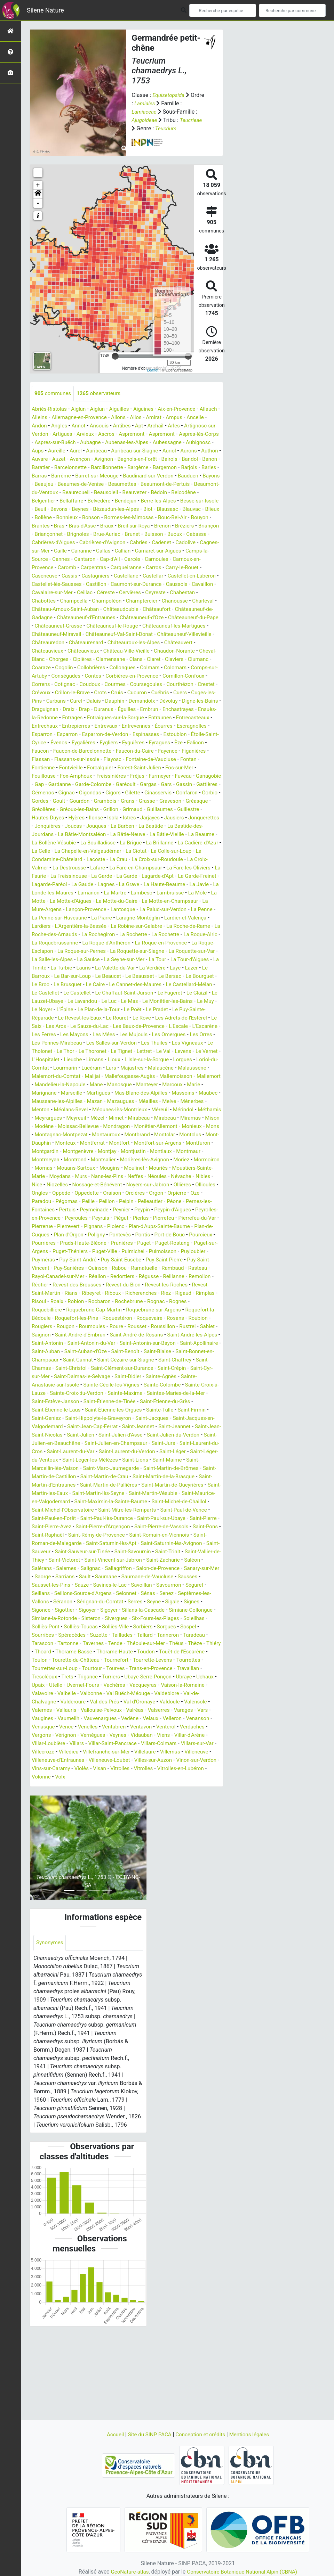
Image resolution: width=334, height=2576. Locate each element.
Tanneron (43, 1718)
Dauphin (42, 726)
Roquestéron (154, 1376)
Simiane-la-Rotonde (106, 1693)
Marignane (147, 1134)
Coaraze (92, 684)
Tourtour (170, 1743)
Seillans (64, 1668)
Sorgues (42, 1710)
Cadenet (65, 559)
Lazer (107, 1009)
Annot (103, 426)
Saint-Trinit (175, 1627)
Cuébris (83, 717)
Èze (166, 767)
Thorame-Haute (187, 1727)
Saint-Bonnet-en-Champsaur (137, 1418)
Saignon (113, 1393)
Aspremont (171, 434)
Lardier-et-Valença (186, 951)
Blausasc (190, 517)
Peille (173, 1251)
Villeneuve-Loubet (87, 1843)
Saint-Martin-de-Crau (153, 1543)
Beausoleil (102, 501)
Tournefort (196, 1735)
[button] (37, 194)
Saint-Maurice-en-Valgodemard (111, 1568)
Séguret (41, 1668)
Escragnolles (168, 751)
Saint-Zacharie (195, 1635)
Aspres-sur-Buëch (100, 442)
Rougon (115, 1385)
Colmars (206, 684)
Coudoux (169, 701)
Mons (195, 1176)
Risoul (63, 1360)
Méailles (77, 1151)
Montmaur (44, 1210)
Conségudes (124, 692)
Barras (176, 476)
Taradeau (70, 1718)
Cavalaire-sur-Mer (192, 601)
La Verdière (66, 1009)
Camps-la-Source (127, 567)
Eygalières (66, 767)
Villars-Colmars (126, 1827)
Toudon (41, 1735)
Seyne (195, 1677)
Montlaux (198, 1201)
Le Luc (68, 1043)
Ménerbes (124, 1151)
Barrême (198, 476)
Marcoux (100, 1134)
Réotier (40, 1343)
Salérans (63, 1643)
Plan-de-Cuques (146, 1285)
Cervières (87, 609)
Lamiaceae (145, 111)
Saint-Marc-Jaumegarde (151, 1535)
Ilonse (126, 843)
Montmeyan (77, 1210)
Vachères (43, 1768)
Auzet (144, 459)
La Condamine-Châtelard (128, 884)
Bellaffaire (73, 509)
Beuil (57, 517)
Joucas (112, 851)
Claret (202, 676)
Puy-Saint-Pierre (131, 1318)
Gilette (138, 818)
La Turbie (152, 1001)
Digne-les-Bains (131, 726)
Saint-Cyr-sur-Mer (157, 1435)
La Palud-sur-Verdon (156, 943)
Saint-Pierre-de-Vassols (108, 1601)
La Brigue (187, 868)
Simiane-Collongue (55, 1693)
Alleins (62, 417)
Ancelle (41, 426)
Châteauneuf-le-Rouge (113, 642)
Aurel (143, 451)
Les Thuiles (179, 1084)
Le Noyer (194, 1043)
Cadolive (90, 559)
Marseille (176, 1134)
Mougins (163, 1218)
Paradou (124, 1251)
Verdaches (152, 1810)
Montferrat (110, 1193)
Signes (59, 1685)
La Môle (158, 926)
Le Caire (199, 1018)
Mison (185, 1168)
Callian (40, 567)
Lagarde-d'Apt (68, 909)
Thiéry (92, 1727)
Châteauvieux (83, 667)
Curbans (167, 717)
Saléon (40, 1643)
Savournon (204, 1660)
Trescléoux (123, 1752)
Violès (72, 1852)
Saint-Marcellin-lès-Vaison (85, 1535)
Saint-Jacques (109, 1485)
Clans (183, 676)
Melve (100, 1151)
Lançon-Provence (75, 943)
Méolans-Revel (182, 1151)
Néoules (42, 1235)
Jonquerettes (50, 851)
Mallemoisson (68, 1126)
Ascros (145, 434)
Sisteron (145, 1693)
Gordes (61, 826)
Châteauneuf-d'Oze (121, 634)
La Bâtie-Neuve (163, 859)
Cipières (127, 676)
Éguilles (65, 734)
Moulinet (189, 1218)
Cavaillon (154, 601)
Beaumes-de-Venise (56, 492)
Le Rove (120, 1059)
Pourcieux (150, 1293)
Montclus (195, 1184)
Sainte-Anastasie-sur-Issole (164, 1443)
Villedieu (42, 1835)
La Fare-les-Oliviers (88, 901)
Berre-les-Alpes (165, 509)
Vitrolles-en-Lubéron (175, 1852)
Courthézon (84, 709)
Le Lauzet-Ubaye (167, 1034)
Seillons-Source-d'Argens (109, 1668)
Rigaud (190, 1351)
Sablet (91, 1393)
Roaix (82, 1360)
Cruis (38, 717)
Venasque (180, 1802)
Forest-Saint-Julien (116, 793)
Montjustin (169, 1201)
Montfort (138, 1193)
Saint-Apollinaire (115, 1410)
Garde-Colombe (79, 809)
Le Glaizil (132, 1034)
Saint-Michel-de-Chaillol (82, 1576)
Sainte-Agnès (110, 1443)
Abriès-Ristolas (50, 409)
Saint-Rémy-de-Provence (62, 1610)
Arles (203, 426)
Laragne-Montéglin (136, 951)
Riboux (117, 1351)
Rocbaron (127, 1360)
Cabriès (41, 559)
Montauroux (107, 1184)
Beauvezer (132, 501)
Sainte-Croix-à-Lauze (147, 1451)
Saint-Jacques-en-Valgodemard (169, 1485)
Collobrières (144, 684)
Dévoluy (98, 726)
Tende (174, 1718)
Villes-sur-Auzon (133, 1843)
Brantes (84, 534)
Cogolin (115, 684)
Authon (102, 459)
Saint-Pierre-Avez (166, 1593)
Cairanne (178, 559)
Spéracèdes (119, 1710)
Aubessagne (47, 451)
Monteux (82, 1193)
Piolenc (43, 1285)
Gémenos (43, 818)
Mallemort (103, 1126)
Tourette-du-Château (153, 1735)
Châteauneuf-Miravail (58, 651)
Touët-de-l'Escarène (79, 1735)
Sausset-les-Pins (80, 1660)
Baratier (150, 467)
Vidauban (96, 1818)
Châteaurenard (118, 659)
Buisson (41, 551)
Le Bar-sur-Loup (168, 1009)
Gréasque (43, 834)
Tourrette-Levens (52, 1743)
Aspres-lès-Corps (53, 442)
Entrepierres (47, 751)
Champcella (204, 609)
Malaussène (81, 1118)
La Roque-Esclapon (82, 984)
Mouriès (42, 1226)
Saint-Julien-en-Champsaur (120, 1510)
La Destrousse (144, 893)
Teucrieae (193, 120)
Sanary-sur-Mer (50, 1652)
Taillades (172, 1710)
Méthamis (155, 1159)
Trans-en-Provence (55, 1752)
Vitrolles (112, 1852)
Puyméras (193, 1310)
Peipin (213, 1251)
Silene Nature (45, 10)
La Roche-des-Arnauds (62, 968)
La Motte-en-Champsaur (151, 934)
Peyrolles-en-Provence (123, 1268)
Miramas (162, 1168)
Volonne (42, 1860)
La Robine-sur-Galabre (142, 959)
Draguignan (169, 726)
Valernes (150, 1785)
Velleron (125, 1802)
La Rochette (149, 968)
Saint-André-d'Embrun (154, 1393)
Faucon (206, 767)
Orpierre (86, 1251)
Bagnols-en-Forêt (53, 467)
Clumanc (67, 684)
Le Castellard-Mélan (108, 1026)
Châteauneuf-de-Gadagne (173, 626)
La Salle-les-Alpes (128, 993)
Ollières (72, 1243)
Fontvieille (44, 793)
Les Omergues (176, 1076)
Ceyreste (114, 609)
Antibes (148, 426)
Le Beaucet (206, 1009)
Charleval (151, 617)
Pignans (209, 1276)
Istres (162, 843)
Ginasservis (164, 818)
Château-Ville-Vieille (166, 667)
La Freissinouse (162, 901)
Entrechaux (179, 742)
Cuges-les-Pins (134, 717)
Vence (204, 1802)
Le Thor (101, 1093)
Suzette (147, 1710)
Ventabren (69, 1810)
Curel (188, 717)
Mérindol (128, 1159)
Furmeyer (126, 801)
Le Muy (169, 1043)
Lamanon (43, 926)
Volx (61, 1860)
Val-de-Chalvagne (134, 1777)
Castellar (73, 592)
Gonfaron (194, 818)
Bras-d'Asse (128, 534)
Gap (200, 801)
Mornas (94, 1218)
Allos (164, 417)
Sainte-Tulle (110, 1476)
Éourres (138, 751)
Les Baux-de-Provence (129, 1068)
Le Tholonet (73, 1093)
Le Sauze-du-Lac (77, 1068)
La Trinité (124, 1001)
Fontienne (198, 784)
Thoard (112, 1727)
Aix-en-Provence (184, 409)
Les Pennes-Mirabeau (76, 1084)
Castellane (45, 592)
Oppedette (169, 1243)
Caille (155, 559)
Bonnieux (108, 526)
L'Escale (171, 1068)
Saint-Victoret (90, 1635)
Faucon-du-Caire (118, 776)
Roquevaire (188, 1376)
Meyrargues (186, 1159)
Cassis (168, 584)
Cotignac (143, 701)
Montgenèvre (111, 1201)
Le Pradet (137, 1051)
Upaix (137, 1760)
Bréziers (64, 542)
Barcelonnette (182, 467)
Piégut (40, 1276)
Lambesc (98, 926)
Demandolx (70, 726)
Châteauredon (78, 659)
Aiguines (149, 409)
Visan (91, 1852)
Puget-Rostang (134, 1301)
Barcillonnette (49, 476)
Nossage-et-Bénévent (170, 1235)
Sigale (39, 1685)
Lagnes (41, 918)
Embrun (89, 734)
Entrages (203, 734)
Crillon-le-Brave (168, 709)
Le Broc (141, 1018)
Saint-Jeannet (106, 1493)
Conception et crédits (202, 2434)
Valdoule (96, 1785)
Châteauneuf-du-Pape (176, 634)
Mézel (64, 1168)
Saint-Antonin (136, 1401)
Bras (104, 534)
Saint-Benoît (49, 1418)
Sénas (177, 1668)
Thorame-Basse (145, 1727)
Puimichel (100, 1310)
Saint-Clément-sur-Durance (65, 1435)
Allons (145, 417)
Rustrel (70, 1393)
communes (53, 393)
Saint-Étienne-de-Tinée (59, 1468)
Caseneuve (142, 584)
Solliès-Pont (94, 1702)
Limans (147, 1101)
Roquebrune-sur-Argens (163, 1368)
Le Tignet (160, 1093)
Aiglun (81, 409)
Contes (153, 692)
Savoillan (175, 1660)
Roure (168, 1385)
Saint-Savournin (138, 1627)
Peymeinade (178, 1260)
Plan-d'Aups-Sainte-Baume (89, 1285)
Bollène (84, 526)
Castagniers (196, 584)
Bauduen (151, 484)
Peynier (207, 1260)
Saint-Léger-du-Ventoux (78, 1526)
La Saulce (166, 993)
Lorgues (64, 1109)
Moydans (129, 1226)
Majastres (206, 1109)
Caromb (164, 576)
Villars (39, 1827)
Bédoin (157, 501)
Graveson (198, 826)
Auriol (60, 459)
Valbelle (179, 1768)
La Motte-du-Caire (95, 934)
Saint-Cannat (192, 1418)
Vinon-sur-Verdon (178, 1843)
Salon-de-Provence (185, 1643)
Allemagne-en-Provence (104, 417)
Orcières (42, 1251)
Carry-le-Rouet (107, 584)
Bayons (175, 484)
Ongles (119, 1243)
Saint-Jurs (170, 1510)
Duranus (42, 734)
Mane (186, 1126)
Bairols (86, 467)
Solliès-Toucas (131, 1702)
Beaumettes (100, 492)
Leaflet (152, 370)
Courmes (195, 701)
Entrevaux (78, 751)
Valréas (64, 1793)
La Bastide (194, 851)
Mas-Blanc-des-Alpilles (60, 1143)
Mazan (211, 1143)
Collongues (177, 684)
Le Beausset (49, 1018)
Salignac (115, 1643)
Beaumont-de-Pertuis (145, 492)
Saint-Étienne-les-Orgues (62, 1476)
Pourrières (179, 1293)
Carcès (54, 576)
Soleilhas (64, 1702)
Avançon (166, 459)
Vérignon (205, 1810)
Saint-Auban (155, 1410)
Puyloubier (164, 1310)
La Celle (114, 876)
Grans (153, 826)
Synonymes (50, 2026)
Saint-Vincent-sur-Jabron (142, 1635)
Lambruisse (128, 926)
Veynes (71, 1818)
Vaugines (157, 1793)
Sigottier (106, 1685)
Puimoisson (131, 1310)
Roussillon (44, 1393)
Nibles (90, 1235)
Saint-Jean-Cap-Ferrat (58, 1493)
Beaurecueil (70, 501)
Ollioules (96, 1243)
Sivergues (171, 1693)
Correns (117, 701)
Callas (200, 559)
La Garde (197, 901)
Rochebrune (158, 1360)
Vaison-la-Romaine (115, 1768)
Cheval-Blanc (72, 676)
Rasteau (172, 1326)
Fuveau (151, 801)
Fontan (173, 784)
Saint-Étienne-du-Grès (117, 1468)
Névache (67, 1235)
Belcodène (184, 501)
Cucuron (59, 717)
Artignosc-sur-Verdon (58, 434)
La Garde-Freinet (109, 909)
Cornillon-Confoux (81, 701)
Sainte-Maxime (72, 1460)
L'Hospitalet (96, 1101)
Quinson (67, 1326)
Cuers (104, 717)
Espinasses (125, 759)
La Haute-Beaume (102, 918)
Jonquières (85, 851)
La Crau (197, 884)
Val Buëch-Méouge (55, 1777)
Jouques (136, 851)
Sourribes (89, 1710)
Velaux (102, 1802)
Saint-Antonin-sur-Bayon (61, 1410)
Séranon (99, 1677)
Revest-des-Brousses (79, 1343)
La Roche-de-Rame (197, 959)
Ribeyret (94, 1351)
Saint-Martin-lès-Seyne (172, 1560)
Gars (155, 809)
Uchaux (117, 1760)
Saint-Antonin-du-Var (182, 1401)
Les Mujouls (139, 1076)
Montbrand (139, 1184)
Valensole (123, 1785)
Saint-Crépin (117, 1435)
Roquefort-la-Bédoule (58, 1376)
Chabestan (142, 609)
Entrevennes (109, 751)
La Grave (64, 918)
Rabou (90, 1326)
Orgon (63, 1251)
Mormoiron (66, 1218)
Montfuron (45, 1201)
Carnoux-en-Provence (123, 576)
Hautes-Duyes (76, 843)
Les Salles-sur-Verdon (133, 1084)
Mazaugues (48, 1151)
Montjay (141, 1201)
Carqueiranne (48, 584)
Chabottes (172, 609)
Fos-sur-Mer (158, 793)
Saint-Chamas (153, 1426)
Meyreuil (42, 1168)
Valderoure (173, 1777)
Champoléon (50, 617)
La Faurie (127, 901)
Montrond (107, 1210)
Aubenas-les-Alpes (175, 442)
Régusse (140, 1335)
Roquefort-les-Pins (111, 1376)
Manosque (45, 1134)
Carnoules (80, 576)
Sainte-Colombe (98, 1451)
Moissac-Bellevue (53, 1176)
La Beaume (65, 868)
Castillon (42, 601)
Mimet (84, 1168)
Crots (197, 709)
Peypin (40, 1268)
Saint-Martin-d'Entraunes (100, 1551)
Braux (154, 534)
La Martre (71, 926)
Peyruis (192, 1268)
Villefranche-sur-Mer (82, 1835)
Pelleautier (47, 1260)
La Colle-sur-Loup (72, 884)
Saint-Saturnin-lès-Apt (89, 1618)
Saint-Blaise (83, 1418)
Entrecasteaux (143, 742)
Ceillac (40, 609)
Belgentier (44, 509)
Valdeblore (95, 1777)
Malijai (165, 1118)
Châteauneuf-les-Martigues (179, 642)
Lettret (184, 1093)
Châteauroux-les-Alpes (168, 659)
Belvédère (102, 509)
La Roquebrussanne (88, 976)
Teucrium (166, 128)
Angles (83, 426)
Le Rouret (94, 1059)
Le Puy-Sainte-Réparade (182, 1051)
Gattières (198, 809)
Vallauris (175, 1785)
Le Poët (112, 1051)
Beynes (99, 517)
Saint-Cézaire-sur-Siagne (62, 1426)
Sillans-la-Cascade (189, 1685)
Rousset (190, 1385)
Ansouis (125, 426)
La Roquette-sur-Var (77, 993)
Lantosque (114, 943)
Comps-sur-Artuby (82, 692)
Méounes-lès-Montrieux (61, 1159)
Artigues (98, 434)
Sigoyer (130, 1685)
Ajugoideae (145, 120)
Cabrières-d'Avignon (176, 551)
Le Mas (90, 1043)
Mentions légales (252, 2434)
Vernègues (45, 1818)
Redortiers (112, 1335)
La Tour (55, 1001)
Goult (81, 826)
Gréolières (72, 834)
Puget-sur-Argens (178, 1301)
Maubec (130, 1143)
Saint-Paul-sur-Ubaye (82, 1593)
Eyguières (119, 767)
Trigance (168, 1752)
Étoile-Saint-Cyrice (195, 759)
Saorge (82, 1652)
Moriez (40, 1218)
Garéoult (113, 809)
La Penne (196, 943)
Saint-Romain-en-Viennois (128, 1610)
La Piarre (98, 951)
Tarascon (97, 1718)
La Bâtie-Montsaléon (115, 859)
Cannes (162, 567)
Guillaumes (194, 834)
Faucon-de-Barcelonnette (63, 776)
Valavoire (154, 1768)
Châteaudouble (85, 626)
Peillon (192, 1251)
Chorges (102, 676)
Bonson (134, 526)
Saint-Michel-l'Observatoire (149, 1576)
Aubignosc (80, 451)
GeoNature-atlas (126, 2571)
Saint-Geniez (179, 1476)
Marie (122, 1134)
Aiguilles (123, 409)
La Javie (138, 918)
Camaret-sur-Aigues (77, 567)
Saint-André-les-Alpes (88, 1401)
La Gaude (187, 909)
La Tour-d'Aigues (89, 1001)
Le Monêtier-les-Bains (130, 1043)
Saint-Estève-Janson (186, 1460)
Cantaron (187, 567)
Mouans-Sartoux (128, 1218)
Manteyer (74, 1134)
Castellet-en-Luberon (114, 592)
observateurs (102, 393)
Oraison (195, 1243)
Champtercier (87, 617)
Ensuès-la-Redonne (164, 734)
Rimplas (42, 1360)
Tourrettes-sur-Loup (131, 1743)
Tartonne (124, 1718)
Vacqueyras (73, 1768)
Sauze (112, 1660)
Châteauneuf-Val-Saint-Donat (124, 651)
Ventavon (98, 1810)
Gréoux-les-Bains (110, 834)
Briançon (89, 542)
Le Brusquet (170, 1018)
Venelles (42, 1810)
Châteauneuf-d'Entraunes (63, 634)
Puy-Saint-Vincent (177, 1318)
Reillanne (166, 1335)
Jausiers (209, 843)
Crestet (112, 709)
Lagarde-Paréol (153, 909)
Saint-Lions (188, 1526)
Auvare (124, 459)
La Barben (164, 851)
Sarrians (105, 1652)
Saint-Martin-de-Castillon (93, 1543)
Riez (173, 1351)
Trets (147, 1752)
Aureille (123, 451)
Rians (73, 1351)
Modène (207, 1168)
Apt (166, 426)
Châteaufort (122, 626)
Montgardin (76, 1201)
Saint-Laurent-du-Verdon (160, 1518)
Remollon (193, 1335)
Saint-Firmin (144, 1476)
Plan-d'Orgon (185, 1285)
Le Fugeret (103, 1034)
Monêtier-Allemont (135, 1176)
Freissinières (75, 801)
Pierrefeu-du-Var (120, 1276)
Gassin (174, 809)
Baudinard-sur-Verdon (109, 484)
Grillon (143, 834)
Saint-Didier (75, 1443)
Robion (102, 1360)
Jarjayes (183, 843)
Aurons (80, 459)
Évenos (40, 767)
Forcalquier (75, 793)
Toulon (115, 1735)
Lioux (167, 1101)
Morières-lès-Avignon (180, 1210)
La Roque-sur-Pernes (136, 984)
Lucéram (164, 1109)
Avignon (191, 459)
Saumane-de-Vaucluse (192, 1652)
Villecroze (200, 1827)
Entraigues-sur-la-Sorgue (62, 742)
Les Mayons (77, 1076)
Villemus (149, 1835)
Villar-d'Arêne (146, 1818)
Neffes (208, 1226)
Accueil (111, 2434)
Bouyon (61, 534)
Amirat (183, 417)
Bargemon (109, 476)
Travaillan (93, 1752)
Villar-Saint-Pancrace (77, 1827)
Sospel (64, 1710)
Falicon (184, 767)
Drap (210, 726)
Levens (40, 1101)
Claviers (41, 684)
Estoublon (156, 759)
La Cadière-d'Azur (79, 876)
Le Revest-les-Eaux (55, 1059)
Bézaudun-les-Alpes (136, 517)
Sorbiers (196, 1702)
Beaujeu (198, 484)
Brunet (207, 542)
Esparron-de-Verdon (82, 759)
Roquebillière (50, 1368)
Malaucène (48, 1118)
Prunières (81, 1301)
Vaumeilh (184, 1793)
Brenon (40, 542)
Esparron (199, 751)
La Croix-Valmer (102, 893)
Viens (119, 1818)
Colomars (44, 692)
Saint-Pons (154, 1601)
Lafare (174, 893)
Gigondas (93, 818)
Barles (156, 476)
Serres (175, 1677)
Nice (107, 1235)
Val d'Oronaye (64, 1785)
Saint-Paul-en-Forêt (146, 1585)
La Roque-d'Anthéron (143, 976)
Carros (77, 584)
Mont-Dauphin (49, 1193)
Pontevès (65, 1293)
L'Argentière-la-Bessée (83, 959)
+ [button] (38, 185)
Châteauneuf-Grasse (57, 642)
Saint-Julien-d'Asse (111, 1501)
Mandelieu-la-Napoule (148, 1126)
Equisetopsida (169, 95)
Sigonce (82, 1685)
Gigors (117, 818)
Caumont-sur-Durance (85, 601)
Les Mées (108, 1076)
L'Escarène (199, 1068)
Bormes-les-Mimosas (174, 526)
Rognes (209, 1360)
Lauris (175, 1001)
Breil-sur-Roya (182, 534)
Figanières (180, 776)
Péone (73, 1260)
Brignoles (150, 542)
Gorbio (40, 826)
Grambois (130, 826)
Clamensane (156, 676)
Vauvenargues (49, 1802)
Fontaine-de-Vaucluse (133, 784)
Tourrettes (90, 1743)
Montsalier (137, 1210)
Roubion (64, 1385)
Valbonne (205, 1768)
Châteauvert (47, 667)
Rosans (41, 1385)
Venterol (124, 1810)
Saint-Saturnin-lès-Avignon (152, 1618)
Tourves (195, 1743)
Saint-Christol (191, 1426)
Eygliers (92, 767)
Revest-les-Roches (173, 1343)
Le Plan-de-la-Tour (76, 1051)
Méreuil (103, 1159)
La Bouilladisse (153, 868)
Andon (62, 426)
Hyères (106, 843)
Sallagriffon (144, 1643)
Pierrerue (155, 1276)
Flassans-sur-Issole (55, 784)
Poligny (41, 1293)
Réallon (86, 1335)
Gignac (68, 818)
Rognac (186, 1360)
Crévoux (135, 709)
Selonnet (155, 1668)
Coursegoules (49, 709)
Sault (126, 1652)
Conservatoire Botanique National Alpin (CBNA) (243, 2571)
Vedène (80, 1802)
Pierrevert (183, 1276)
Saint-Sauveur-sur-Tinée (85, 1627)
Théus (53, 1727)
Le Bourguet (113, 1018)
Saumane (148, 1652)
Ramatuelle (116, 1326)
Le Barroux (131, 1009)
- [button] (38, 203)
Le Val (204, 1093)
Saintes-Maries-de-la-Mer (125, 1460)
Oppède (142, 1243)
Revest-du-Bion (128, 1343)
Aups (103, 451)
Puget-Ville (70, 1310)
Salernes (89, 1643)
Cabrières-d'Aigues (125, 551)
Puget (104, 1301)
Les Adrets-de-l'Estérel (161, 1059)
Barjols (135, 476)
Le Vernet (65, 1101)
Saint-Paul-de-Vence (93, 1585)
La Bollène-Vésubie (106, 868)
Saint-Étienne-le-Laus (175, 1468)
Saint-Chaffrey (114, 1426)
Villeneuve (176, 1835)
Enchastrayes (119, 734)
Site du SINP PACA (148, 2434)
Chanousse (122, 617)
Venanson (151, 1802)
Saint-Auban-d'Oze (197, 1410)
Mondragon (93, 1176)
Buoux (64, 551)
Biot (170, 517)
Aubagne (137, 442)
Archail (183, 426)
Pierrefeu (84, 1276)
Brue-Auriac (180, 542)
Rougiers (90, 1385)
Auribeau (165, 451)
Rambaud (146, 1326)
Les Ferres (44, 1076)
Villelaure (122, 1835)
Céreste (62, 609)
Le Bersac (81, 1018)
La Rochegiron (112, 968)
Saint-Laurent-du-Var (100, 1518)
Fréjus (102, 801)
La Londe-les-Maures (179, 918)
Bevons (76, 517)
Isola (145, 843)
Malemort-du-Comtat (126, 1118)
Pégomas (150, 1251)
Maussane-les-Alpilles (172, 1143)
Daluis (206, 717)
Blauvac (41, 526)
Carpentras (191, 576)
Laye (90, 1009)
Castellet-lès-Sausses (170, 592)
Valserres (90, 1793)
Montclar (169, 1184)
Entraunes (108, 742)
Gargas (137, 809)
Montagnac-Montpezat (60, 1184)
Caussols (127, 601)
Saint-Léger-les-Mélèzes (141, 1526)
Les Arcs (42, 1068)
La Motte (183, 926)
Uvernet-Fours (184, 1760)
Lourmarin (136, 1109)
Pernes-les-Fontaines (111, 1260)
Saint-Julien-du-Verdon (167, 1501)
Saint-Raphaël (189, 1601)
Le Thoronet (130, 1093)
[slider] (115, 356)
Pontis (89, 1293)
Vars (135, 1793)
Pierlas (60, 1276)
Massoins (104, 1143)
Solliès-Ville (168, 1702)
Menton (150, 1151)
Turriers (192, 1752)
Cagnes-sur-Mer (125, 559)
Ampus (204, 417)
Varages (116, 1793)
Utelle (155, 1760)
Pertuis (150, 1260)
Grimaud (165, 834)
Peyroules (167, 1268)
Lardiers (42, 959)
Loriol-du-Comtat (98, 1109)
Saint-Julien (69, 1501)
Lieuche (124, 1101)
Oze (104, 1251)
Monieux (172, 1176)
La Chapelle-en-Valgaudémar (164, 876)
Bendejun (130, 509)
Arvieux (123, 434)
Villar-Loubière (184, 1818)
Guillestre (43, 843)
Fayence (152, 776)
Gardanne (44, 809)
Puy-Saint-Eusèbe (86, 1318)
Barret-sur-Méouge (55, 484)
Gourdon (102, 826)
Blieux (62, 526)
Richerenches (146, 1351)
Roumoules (143, 1385)
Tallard (196, 1710)
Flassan (207, 776)
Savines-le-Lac (142, 1660)
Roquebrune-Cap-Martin (100, 1368)
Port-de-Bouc (118, 1293)
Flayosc (93, 784)
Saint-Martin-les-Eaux (114, 1560)
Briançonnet (119, 542)
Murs (151, 1226)
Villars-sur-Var (166, 1827)
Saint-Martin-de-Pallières (165, 1551)
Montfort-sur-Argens (178, 1193)
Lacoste (173, 884)
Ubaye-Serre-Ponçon (57, 1760)
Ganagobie (177, 801)
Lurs (184, 1109)
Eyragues (146, 767)
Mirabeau (108, 1168)
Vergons (179, 1810)
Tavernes (151, 1718)
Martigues (203, 1134)
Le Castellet (152, 1026)
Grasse (173, 826)
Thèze (72, 1727)
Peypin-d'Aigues (72, 1268)
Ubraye (94, 1760)
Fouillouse (190, 793)
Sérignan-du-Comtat (139, 1677)
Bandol (108, 467)
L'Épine (40, 1051)
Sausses (44, 1660)
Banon (128, 467)
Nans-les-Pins (179, 1226)
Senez (197, 1668)
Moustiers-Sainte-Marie (84, 1226)
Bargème (81, 476)
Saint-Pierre (126, 1593)
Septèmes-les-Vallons (58, 1677)
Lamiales (145, 103)
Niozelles (129, 1235)
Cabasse (86, 551)
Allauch (41, 417)
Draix (194, 726)
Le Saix (202, 1059)
